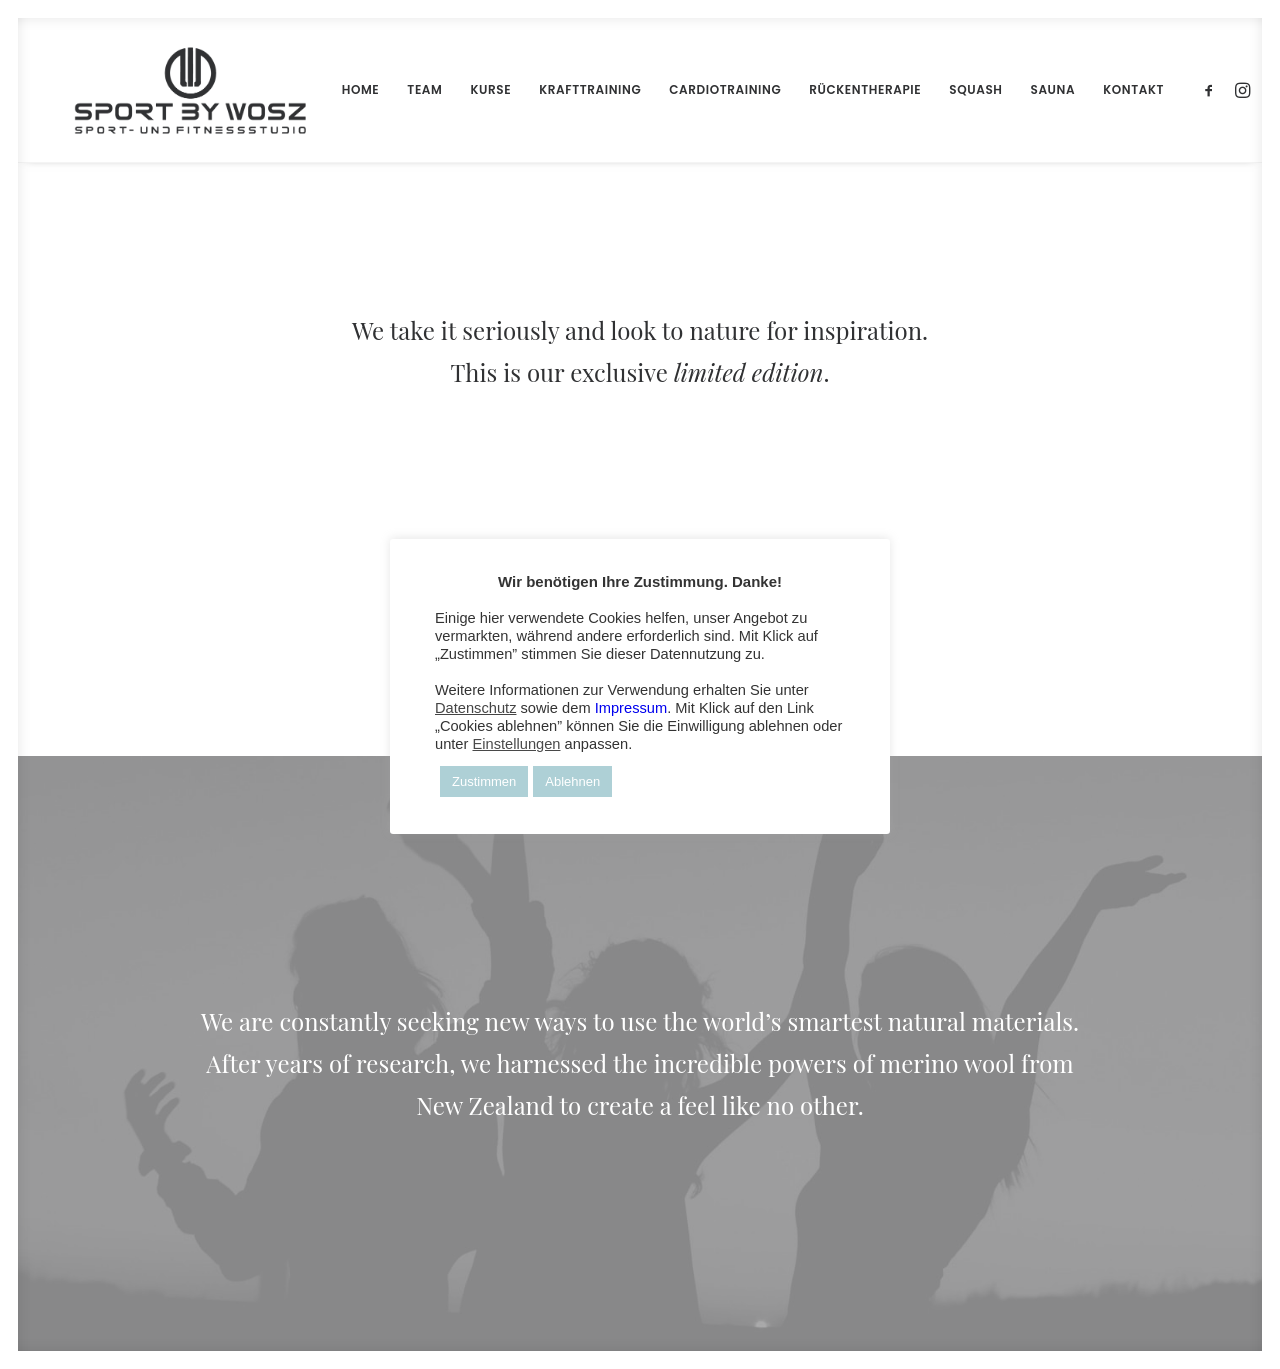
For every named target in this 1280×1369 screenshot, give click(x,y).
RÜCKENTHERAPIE (821, 89)
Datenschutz (475, 708)
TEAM (380, 89)
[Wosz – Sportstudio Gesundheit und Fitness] (168, 90)
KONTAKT (1089, 89)
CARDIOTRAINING (681, 89)
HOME (317, 89)
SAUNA (1009, 89)
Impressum (631, 708)
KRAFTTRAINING (546, 89)
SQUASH (931, 89)
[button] (1168, 90)
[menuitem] (317, 90)
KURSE (446, 89)
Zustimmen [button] (484, 781)
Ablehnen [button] (572, 781)
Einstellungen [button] (516, 744)
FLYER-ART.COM (463, 1311)
